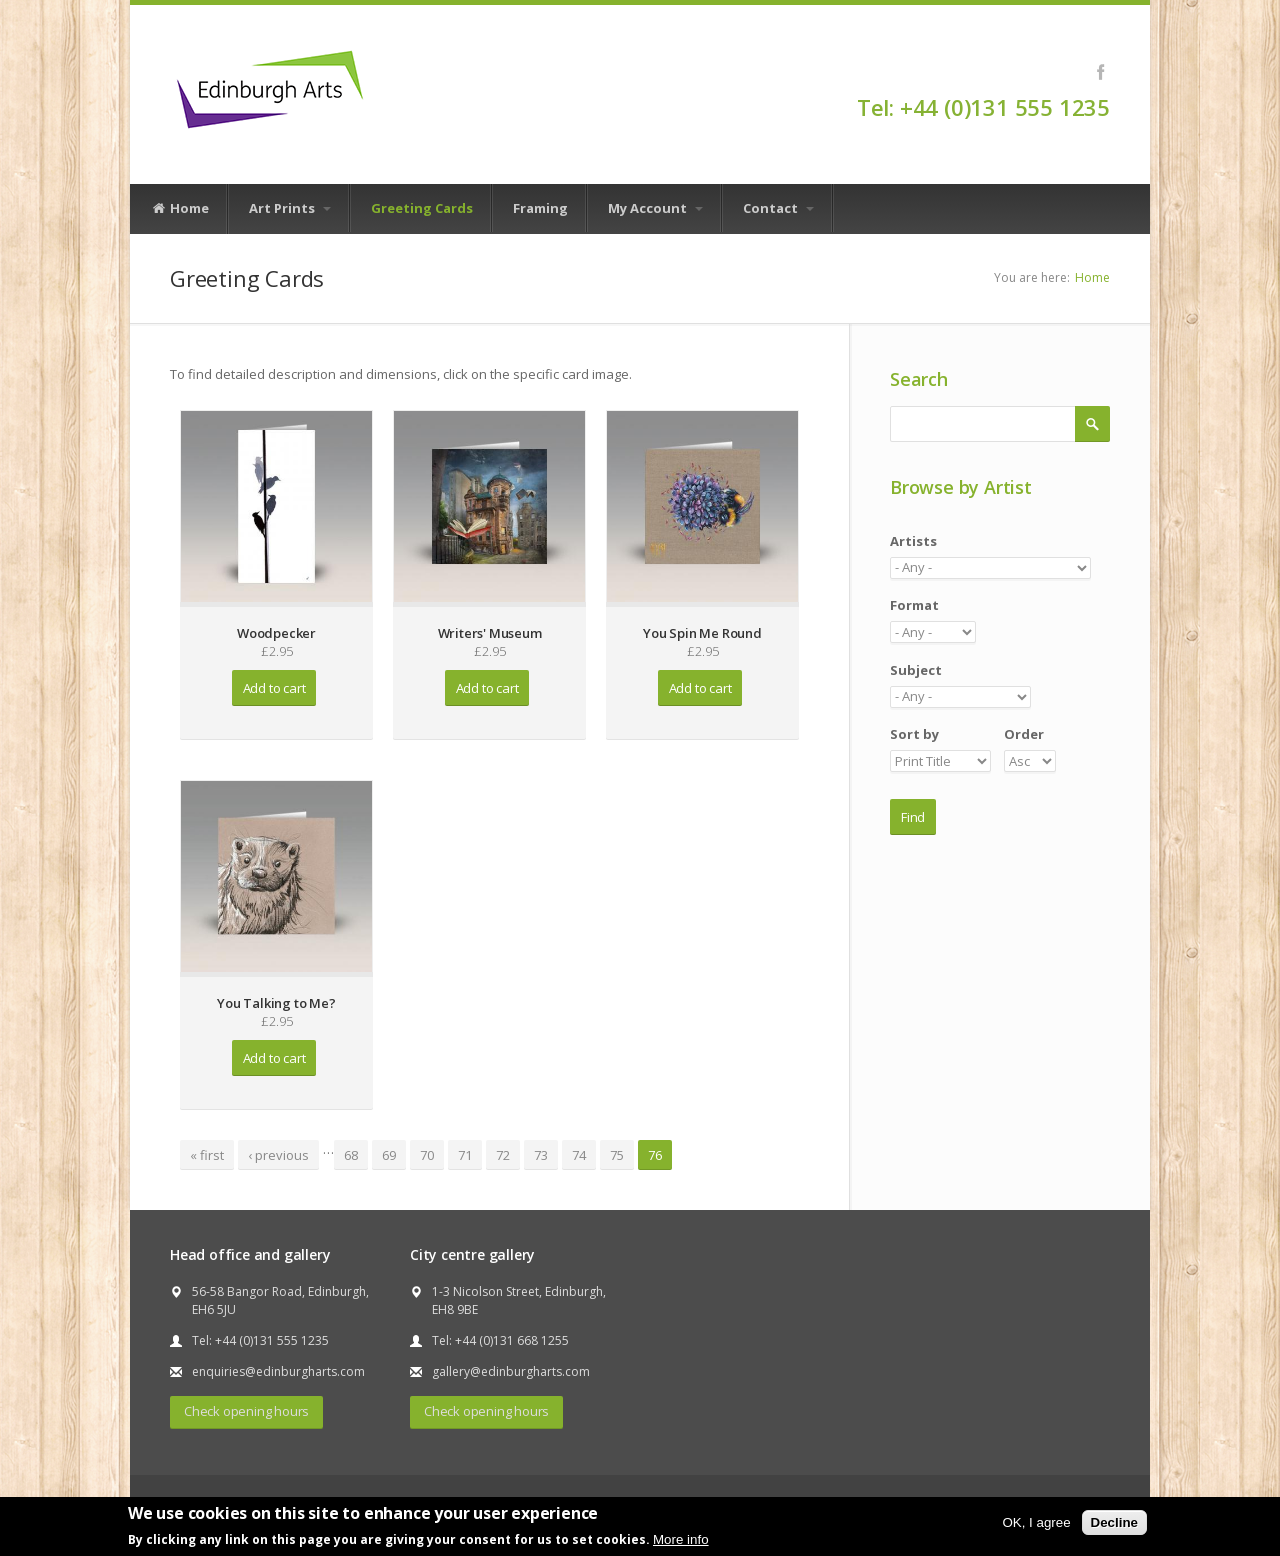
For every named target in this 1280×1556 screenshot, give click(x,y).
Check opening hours (246, 1411)
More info (681, 1539)
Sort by (914, 734)
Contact (778, 208)
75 (617, 1155)
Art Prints (290, 208)
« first (207, 1155)
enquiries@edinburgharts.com (278, 1371)
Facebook (1100, 72)
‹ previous (278, 1155)
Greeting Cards (422, 208)
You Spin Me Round (702, 633)
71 (465, 1155)
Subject (916, 670)
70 (427, 1155)
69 (389, 1155)
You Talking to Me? (276, 1003)
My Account (655, 208)
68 (351, 1155)
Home (180, 209)
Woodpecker (276, 633)
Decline (1114, 1522)
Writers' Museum (490, 633)
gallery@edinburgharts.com (511, 1371)
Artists (913, 541)
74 (579, 1155)
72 (503, 1155)
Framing (540, 208)
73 (541, 1155)
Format (914, 605)
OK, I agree (1036, 1522)
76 (655, 1155)
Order (1024, 734)
